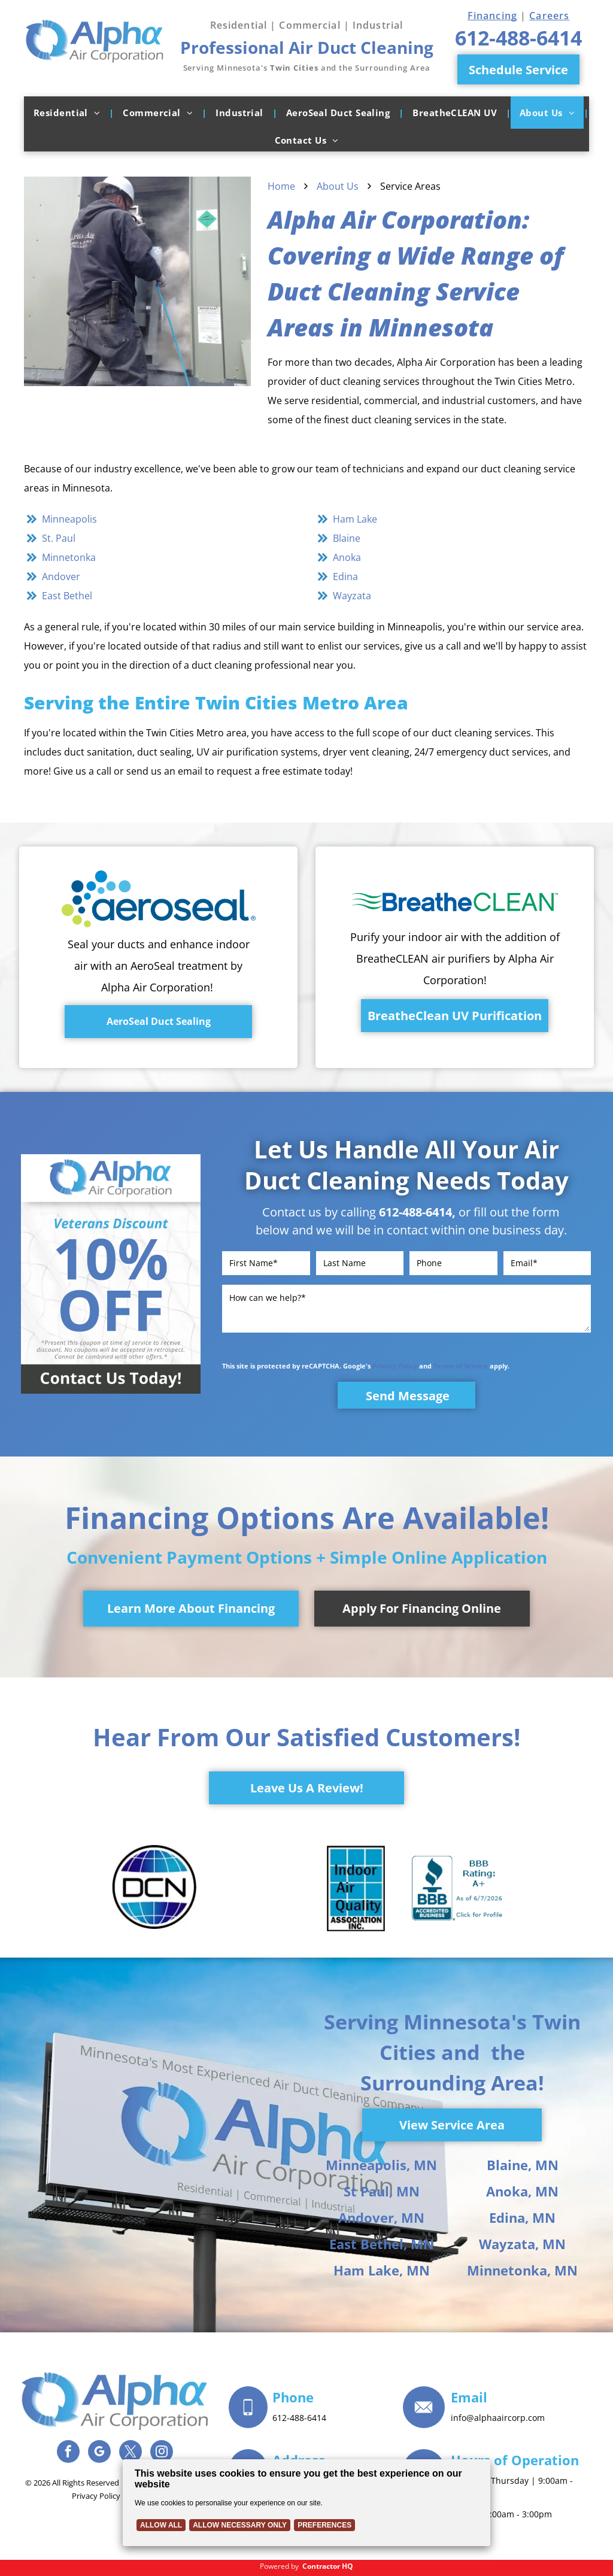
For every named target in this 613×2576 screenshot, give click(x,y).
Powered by (279, 2566)
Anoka (347, 557)
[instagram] (161, 2453)
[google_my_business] (99, 2453)
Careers (549, 15)
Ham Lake (355, 519)
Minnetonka (69, 557)
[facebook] (68, 2453)
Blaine (346, 538)
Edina (345, 576)
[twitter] (130, 2453)
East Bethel (67, 595)
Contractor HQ (327, 2566)
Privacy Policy (394, 1365)
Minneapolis (69, 519)
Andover (61, 576)
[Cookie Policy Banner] (306, 2502)
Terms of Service (460, 1365)
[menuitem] (69, 112)
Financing (492, 15)
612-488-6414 (415, 1212)
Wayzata (352, 595)
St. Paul (58, 538)
